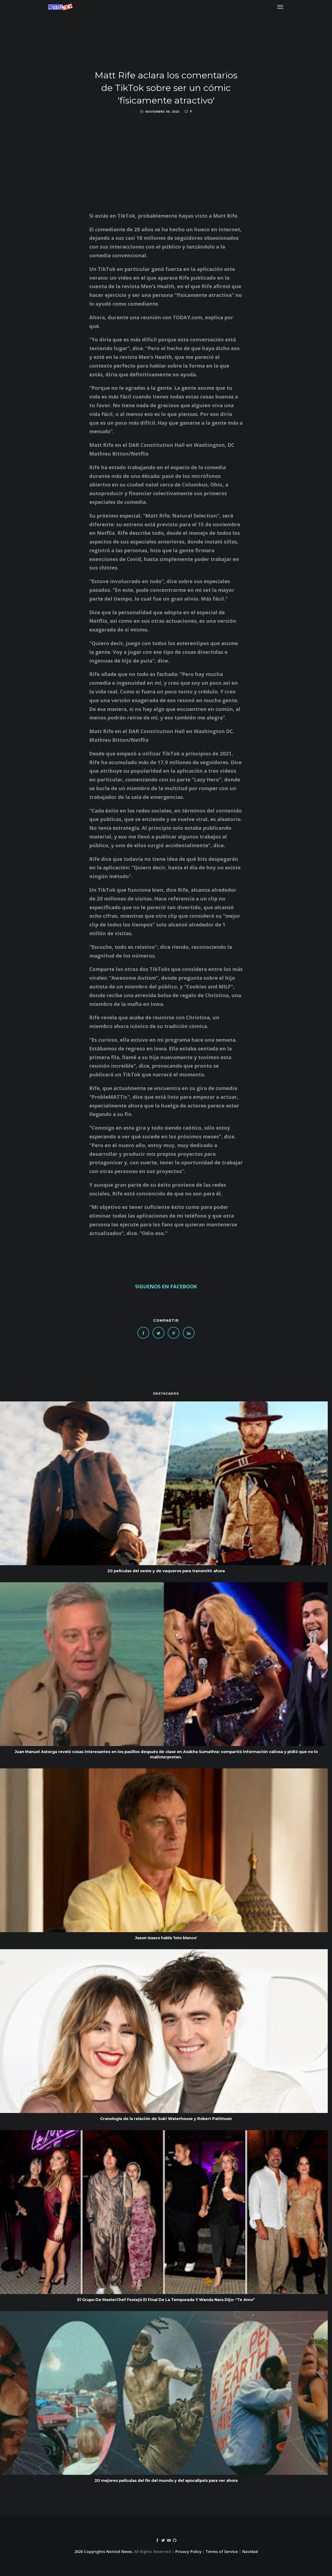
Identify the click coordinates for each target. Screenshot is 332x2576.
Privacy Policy (188, 2551)
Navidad (250, 2551)
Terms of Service (222, 2551)
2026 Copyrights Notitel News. (103, 2551)
